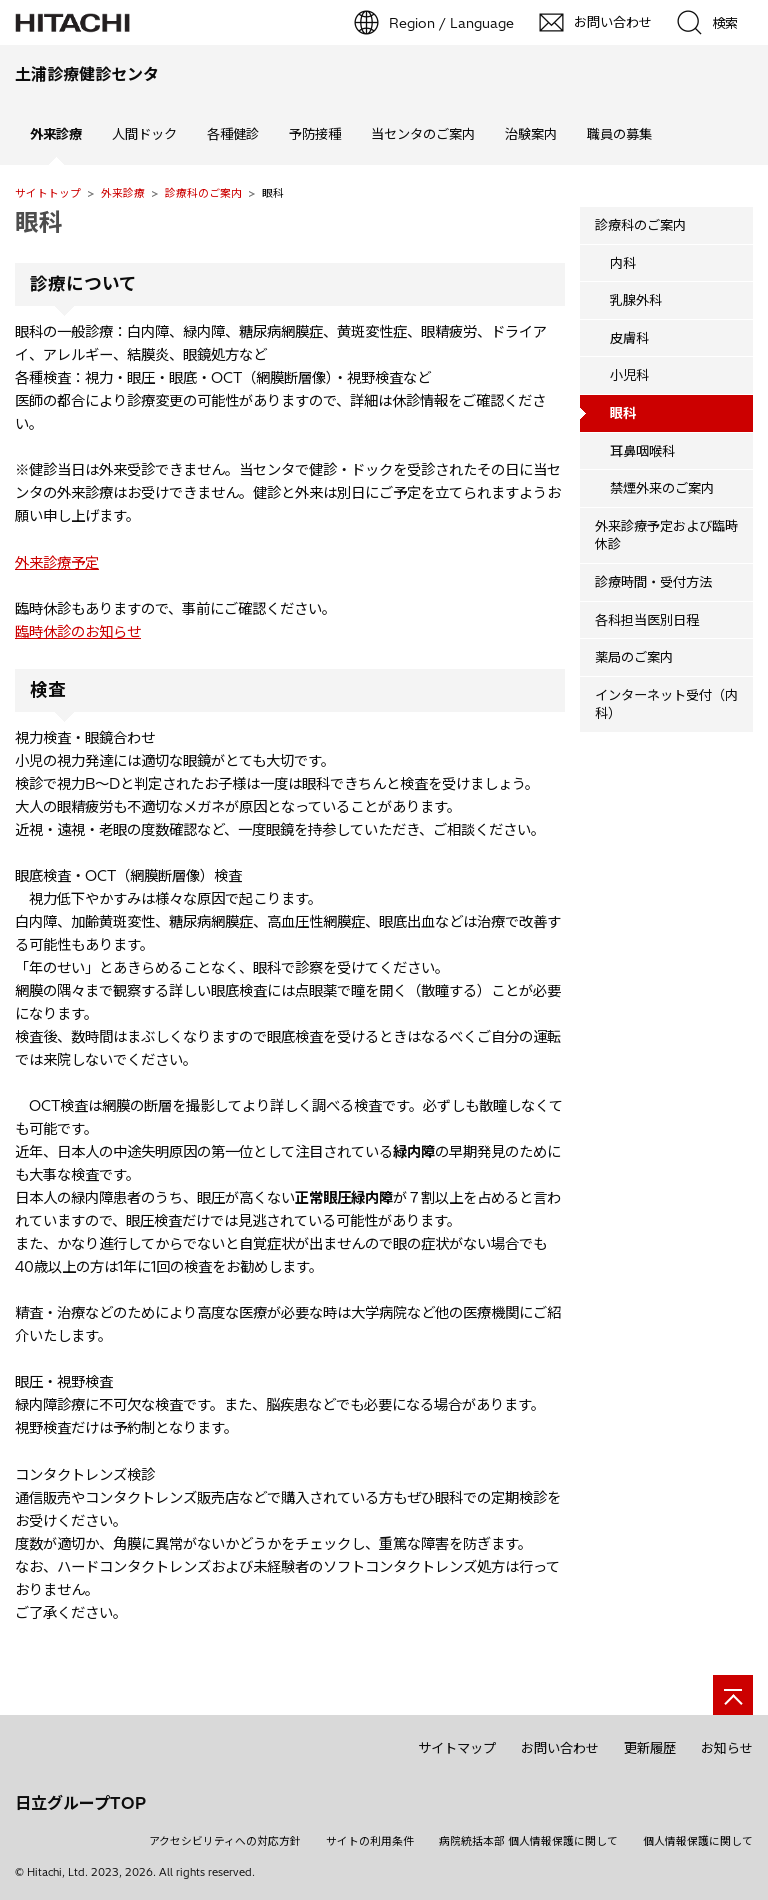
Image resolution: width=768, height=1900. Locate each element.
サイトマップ (457, 1748)
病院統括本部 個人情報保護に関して (528, 1841)
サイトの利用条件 (370, 1841)
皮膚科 (629, 338)
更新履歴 (650, 1748)
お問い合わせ (560, 1748)
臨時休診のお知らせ (78, 632)
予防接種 (315, 134)
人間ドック (144, 134)
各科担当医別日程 (647, 620)
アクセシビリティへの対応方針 (225, 1841)
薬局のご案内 (634, 657)
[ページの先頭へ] (733, 1695)
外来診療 (123, 193)
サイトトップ (48, 193)
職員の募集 (619, 134)
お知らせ (727, 1748)
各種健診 (233, 134)
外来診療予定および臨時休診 (666, 535)
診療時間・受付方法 (653, 582)
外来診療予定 (57, 563)
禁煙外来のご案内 (662, 488)
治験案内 (531, 134)
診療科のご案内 (203, 193)
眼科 (39, 222)
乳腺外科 (636, 300)
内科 (623, 263)
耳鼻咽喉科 (642, 451)
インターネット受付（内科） (666, 704)
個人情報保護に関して (698, 1841)
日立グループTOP (80, 1803)
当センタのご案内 (423, 134)
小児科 (629, 375)
